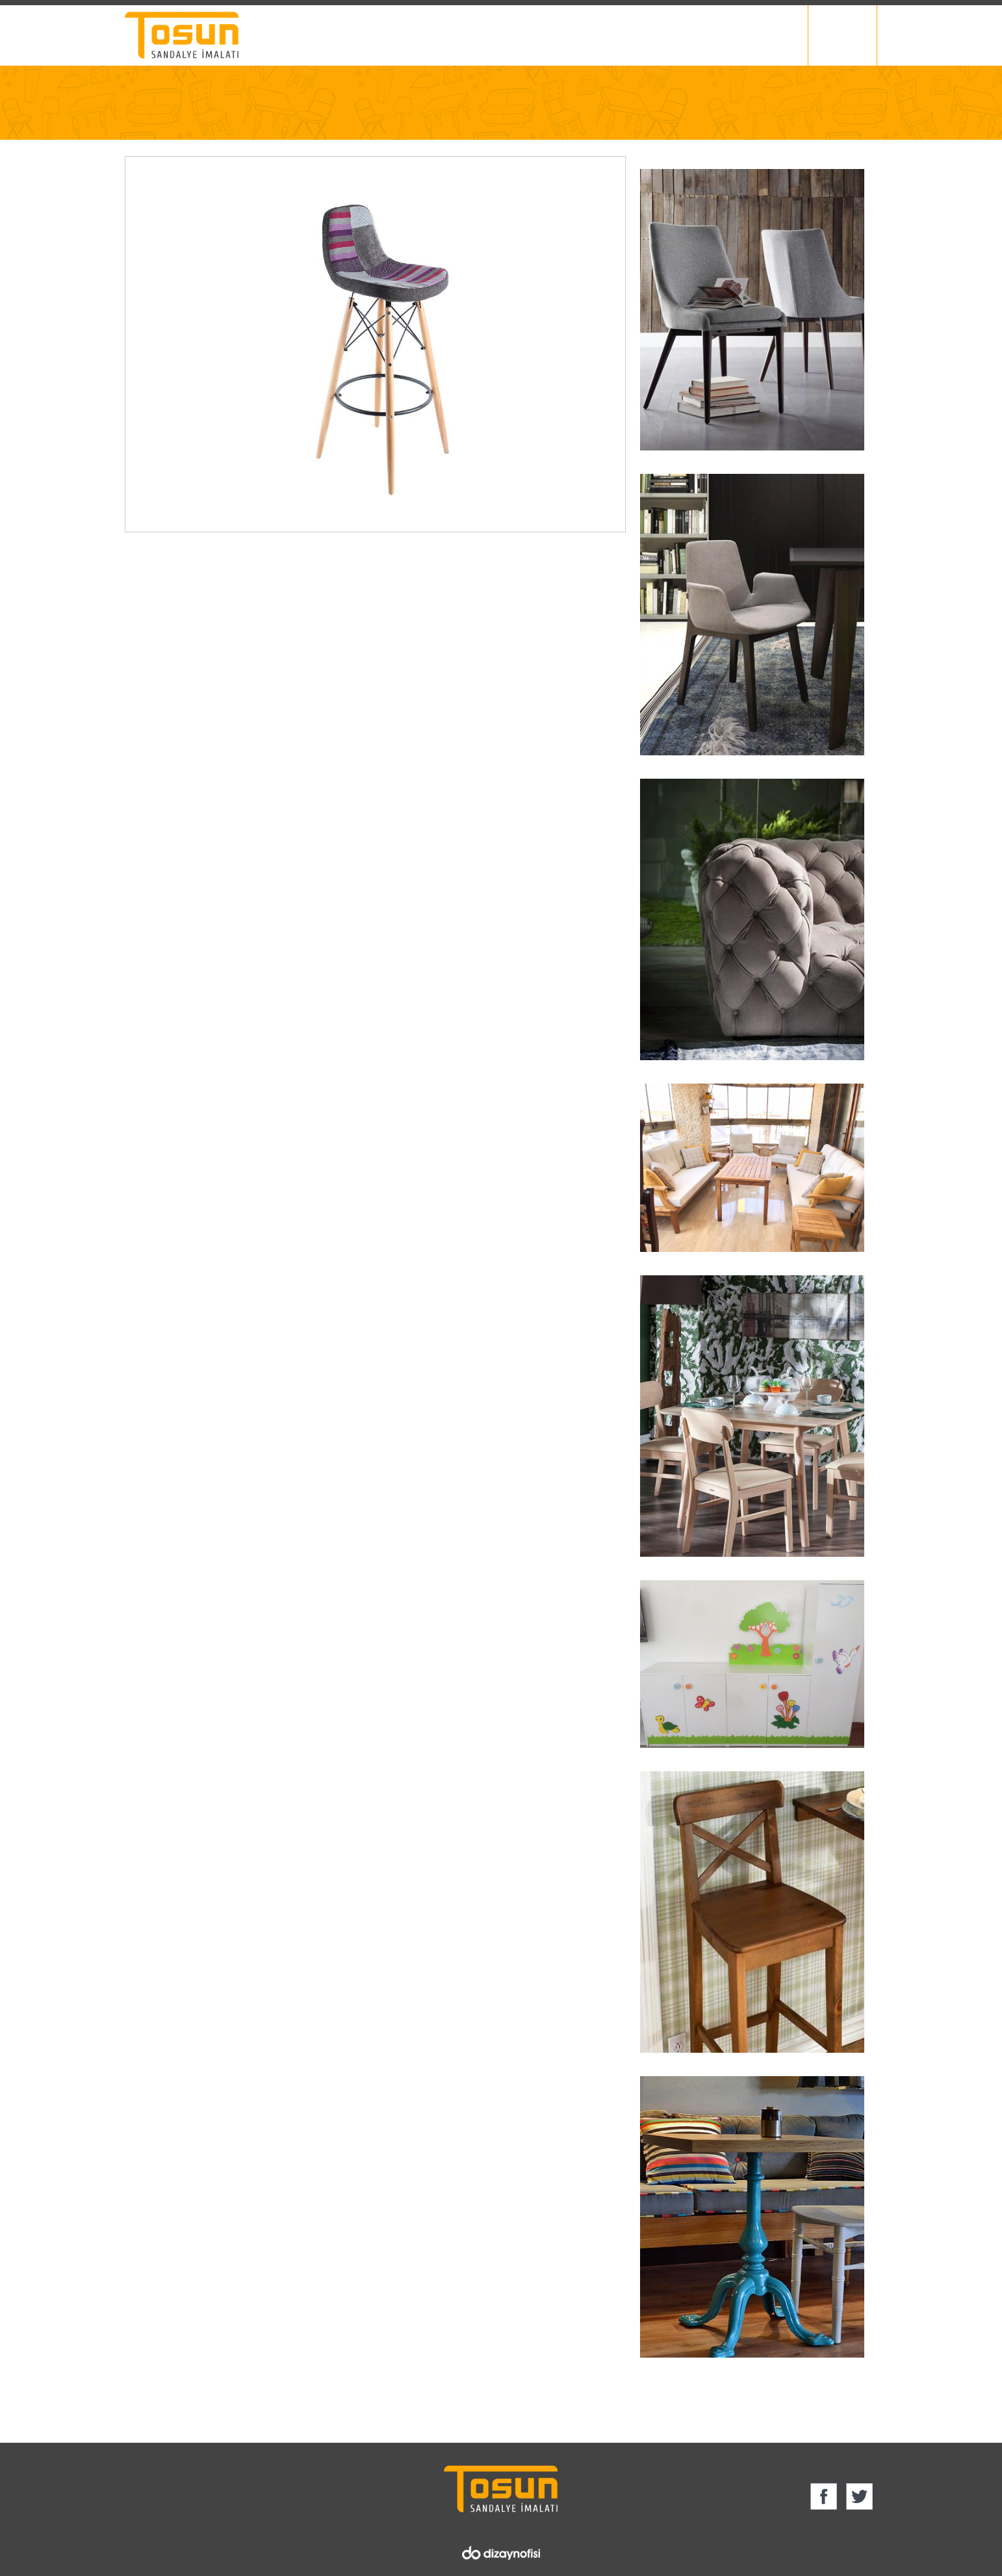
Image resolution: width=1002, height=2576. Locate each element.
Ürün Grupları (588, 35)
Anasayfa (143, 122)
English (847, 35)
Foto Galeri (671, 35)
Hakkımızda (505, 35)
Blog (733, 35)
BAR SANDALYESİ (260, 122)
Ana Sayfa (428, 35)
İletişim (786, 35)
